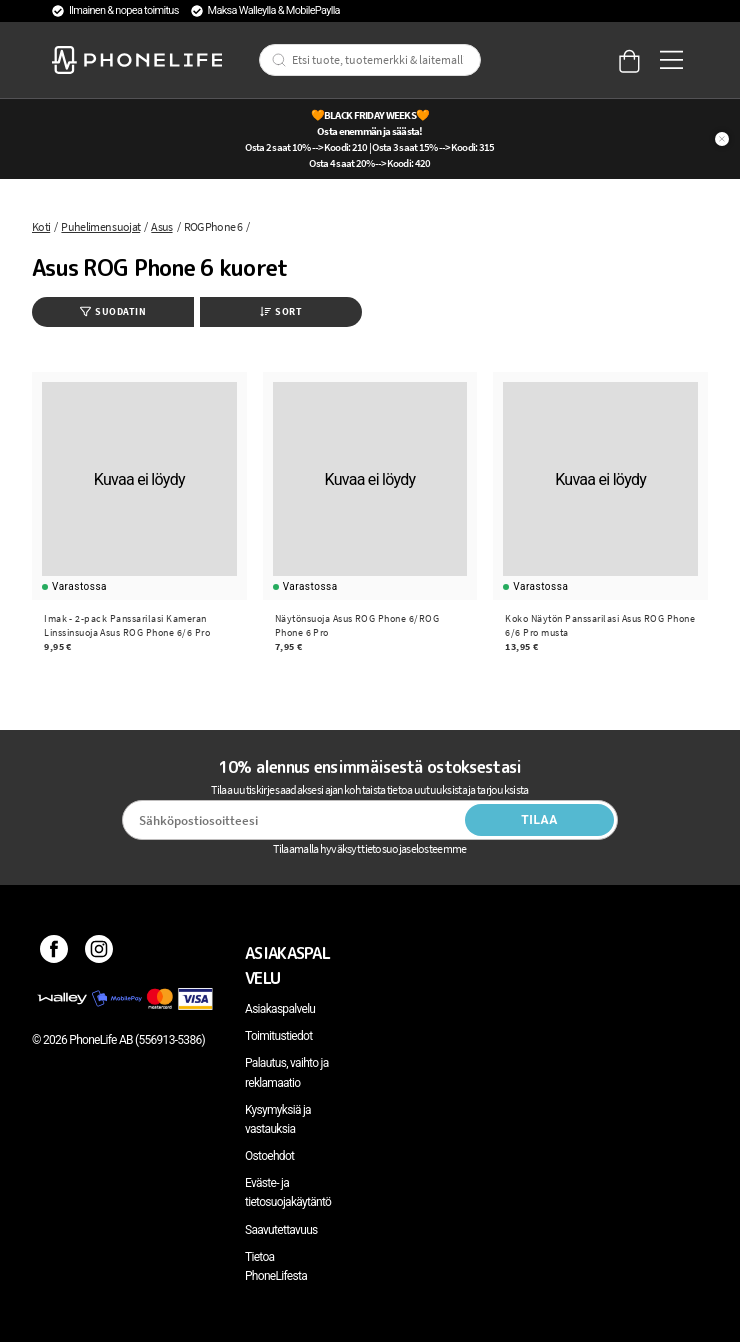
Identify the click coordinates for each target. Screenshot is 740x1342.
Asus (161, 226)
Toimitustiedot (278, 1036)
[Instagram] (99, 953)
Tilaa (539, 820)
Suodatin (113, 311)
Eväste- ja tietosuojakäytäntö (288, 1192)
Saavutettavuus (281, 1230)
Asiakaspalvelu (280, 1009)
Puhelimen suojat (100, 226)
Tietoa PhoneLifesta (276, 1266)
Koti (41, 226)
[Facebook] (54, 953)
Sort (281, 311)
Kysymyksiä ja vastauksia (278, 1119)
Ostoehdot (269, 1156)
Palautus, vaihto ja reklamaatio (286, 1072)
